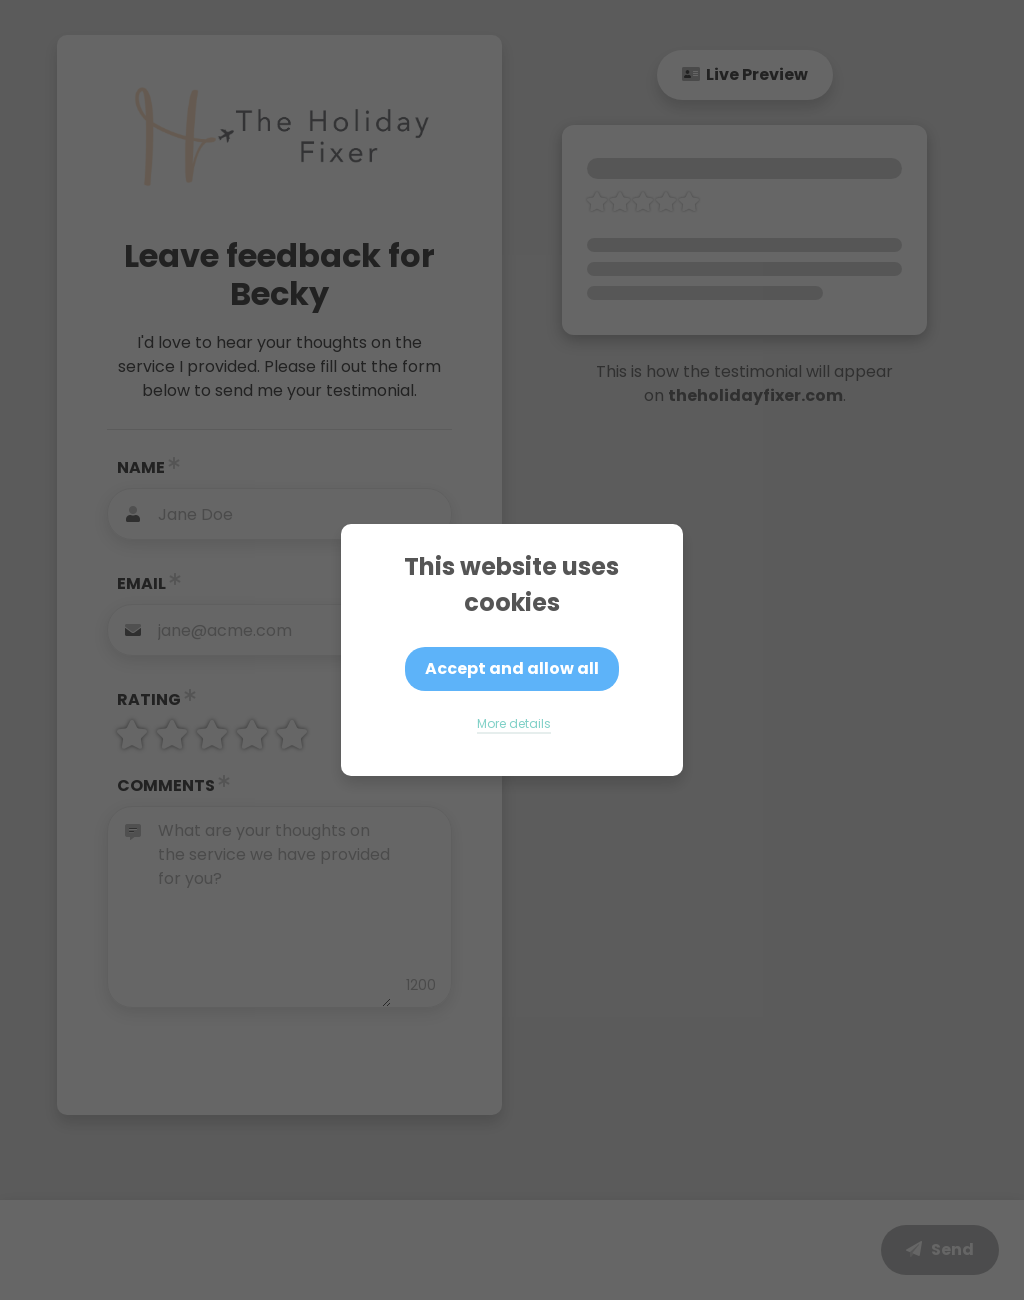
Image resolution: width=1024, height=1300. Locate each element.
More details (514, 723)
